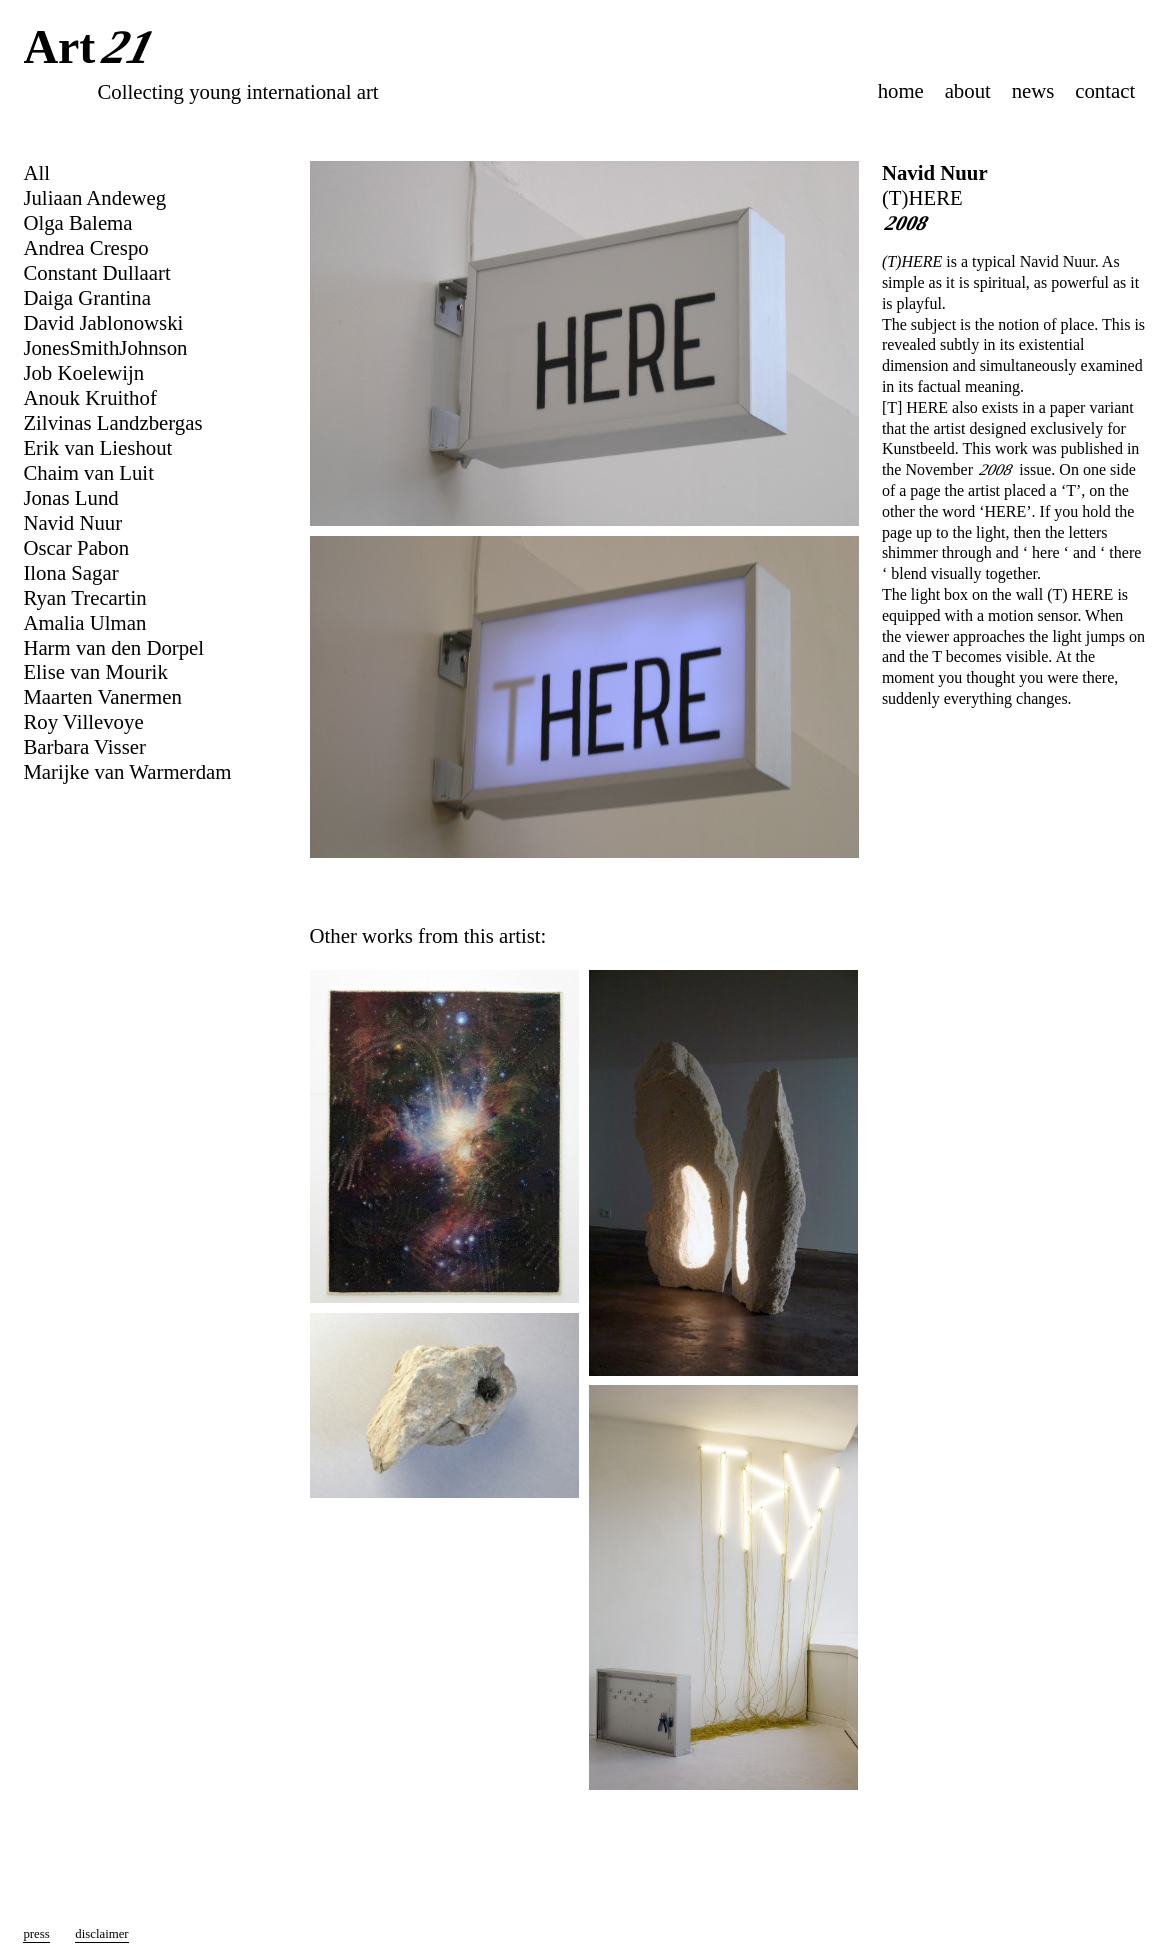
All (36, 172)
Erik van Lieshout (97, 447)
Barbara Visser (84, 746)
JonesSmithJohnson (105, 347)
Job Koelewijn (83, 372)
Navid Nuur (935, 172)
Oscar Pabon (76, 547)
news (1033, 90)
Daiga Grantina (87, 297)
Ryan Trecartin (84, 597)
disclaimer (101, 1934)
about (968, 90)
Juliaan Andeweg (94, 197)
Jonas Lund (70, 497)
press (36, 1934)
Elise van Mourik (95, 671)
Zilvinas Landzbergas (112, 422)
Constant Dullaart (96, 272)
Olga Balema (77, 222)
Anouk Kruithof (89, 397)
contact (1105, 90)
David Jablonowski (103, 322)
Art (92, 49)
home (901, 90)
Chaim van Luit (88, 472)
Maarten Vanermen (102, 696)
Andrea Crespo (85, 247)
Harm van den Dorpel (113, 647)
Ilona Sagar (70, 572)
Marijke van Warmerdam (127, 771)
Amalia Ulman (84, 622)
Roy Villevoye (83, 721)
